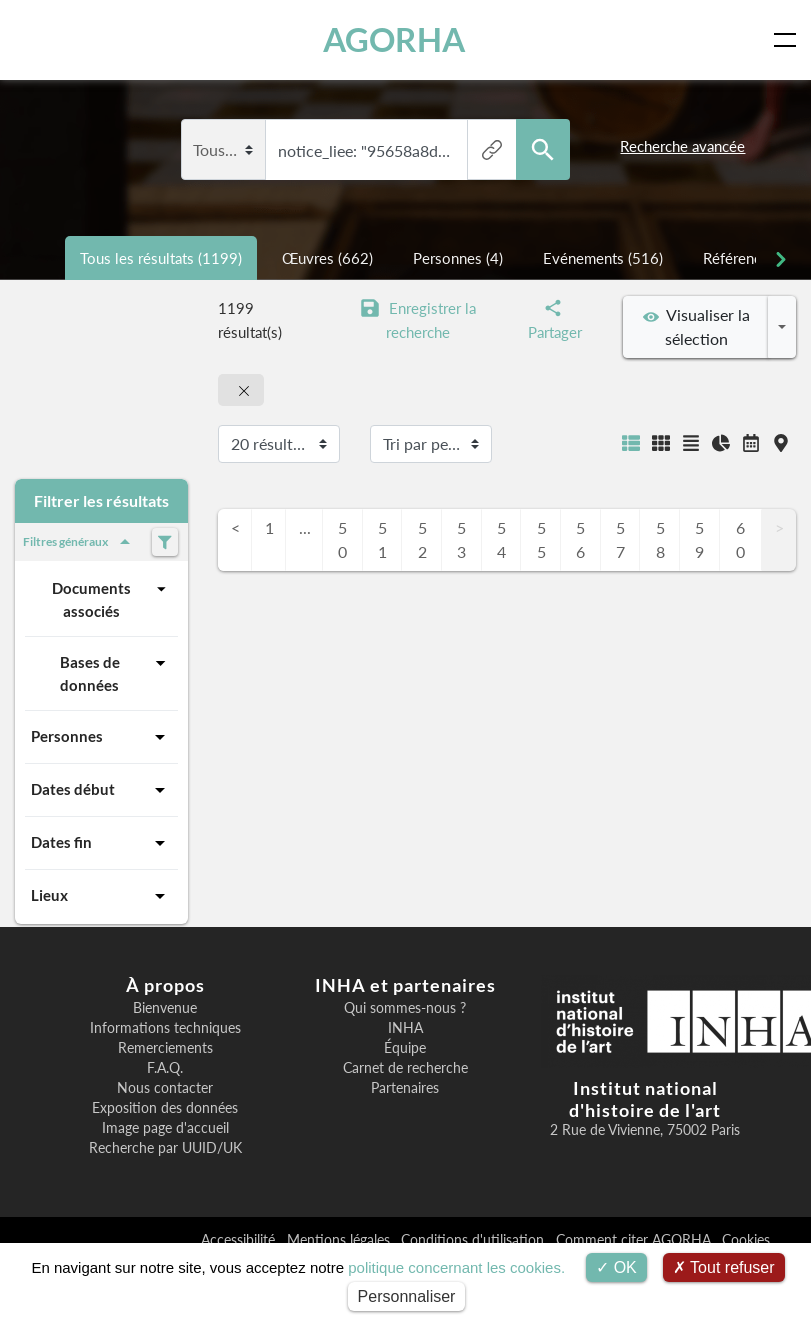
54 (501, 539)
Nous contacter (165, 1088)
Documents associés (112, 598)
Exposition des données (165, 1108)
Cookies (746, 1239)
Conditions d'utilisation (474, 1239)
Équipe (405, 1048)
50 (342, 539)
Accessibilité (240, 1239)
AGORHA (395, 39)
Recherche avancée (682, 146)
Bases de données (116, 672)
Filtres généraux (80, 542)
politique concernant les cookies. (456, 1267)
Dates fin (101, 843)
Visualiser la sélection (696, 326)
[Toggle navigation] (789, 40)
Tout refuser (724, 1267)
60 (740, 539)
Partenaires (405, 1088)
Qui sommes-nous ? (405, 1008)
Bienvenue (165, 1008)
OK (616, 1267)
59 (699, 539)
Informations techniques (165, 1028)
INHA (405, 1028)
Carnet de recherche (405, 1068)
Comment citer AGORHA (635, 1239)
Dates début (101, 790)
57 (620, 539)
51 (382, 539)
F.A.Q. (165, 1068)
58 (660, 539)
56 (580, 539)
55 (541, 539)
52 (422, 539)
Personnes (101, 737)
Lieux (101, 896)
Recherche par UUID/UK (165, 1148)
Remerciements (165, 1048)
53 (461, 539)
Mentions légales (340, 1239)
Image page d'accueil (165, 1128)
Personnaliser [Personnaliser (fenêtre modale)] (407, 1296)
